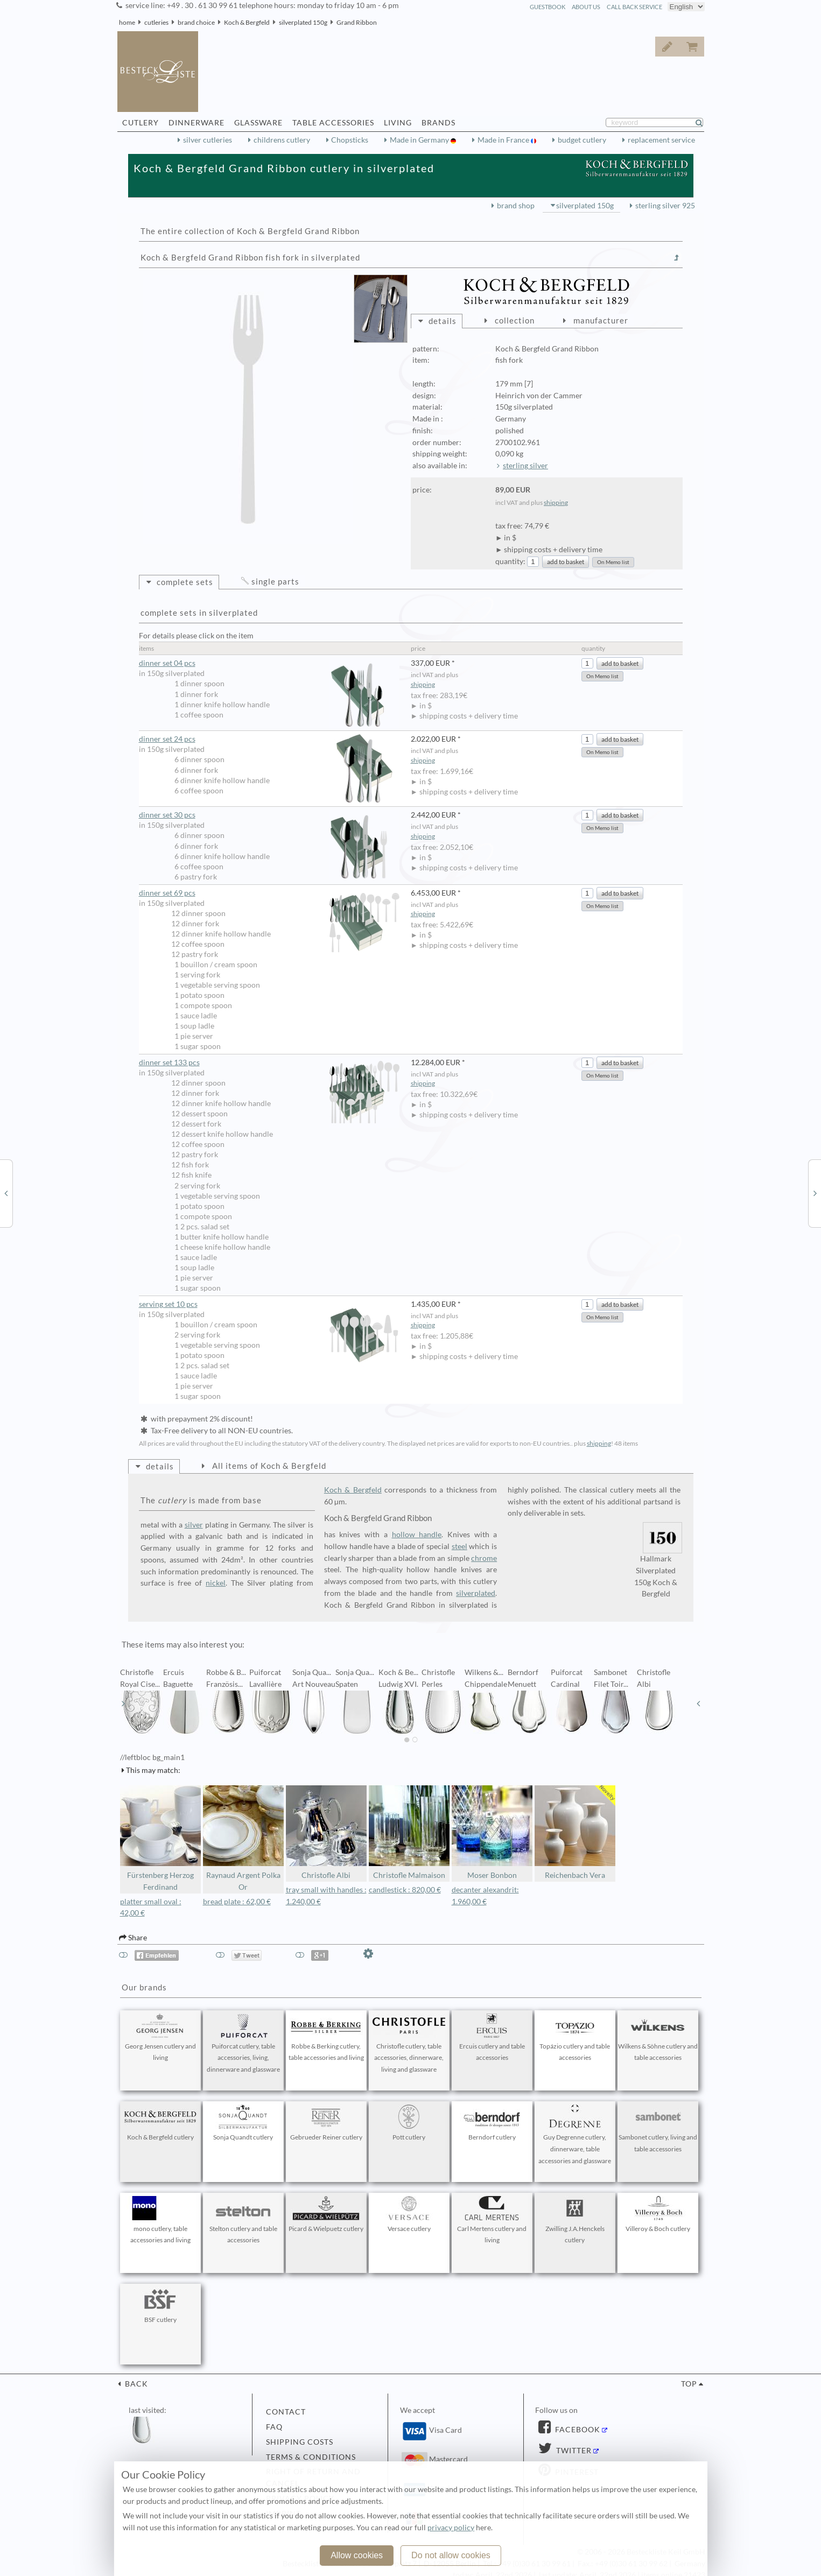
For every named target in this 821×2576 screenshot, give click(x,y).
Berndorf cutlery (492, 2123)
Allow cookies (357, 2555)
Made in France (504, 140)
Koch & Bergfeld (247, 22)
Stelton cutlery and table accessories (243, 2220)
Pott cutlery (409, 2123)
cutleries (156, 22)
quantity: (510, 561)
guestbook (547, 6)
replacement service (661, 140)
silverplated (475, 1593)
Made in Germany (420, 140)
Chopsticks (349, 140)
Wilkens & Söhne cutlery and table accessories (658, 2038)
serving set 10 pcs (269, 1304)
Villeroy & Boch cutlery (657, 2214)
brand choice (196, 22)
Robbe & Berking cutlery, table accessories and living (326, 2038)
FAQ (274, 2427)
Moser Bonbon (492, 1832)
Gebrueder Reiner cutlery (326, 2123)
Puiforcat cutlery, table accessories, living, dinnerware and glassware (243, 2044)
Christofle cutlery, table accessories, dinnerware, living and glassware (409, 2044)
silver (194, 1525)
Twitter (573, 2450)
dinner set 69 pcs (269, 893)
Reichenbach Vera (575, 1832)
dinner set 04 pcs (269, 663)
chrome (484, 1558)
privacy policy (450, 2527)
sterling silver (525, 465)
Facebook (576, 2429)
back (135, 2384)
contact (286, 2412)
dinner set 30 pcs (269, 815)
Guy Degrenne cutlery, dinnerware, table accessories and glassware (575, 2135)
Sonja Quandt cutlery (243, 2123)
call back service (634, 6)
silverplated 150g (303, 22)
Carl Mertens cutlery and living (492, 2220)
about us (586, 6)
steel (459, 1546)
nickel (216, 1583)
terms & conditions (311, 2457)
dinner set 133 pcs (269, 1063)
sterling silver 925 (665, 205)
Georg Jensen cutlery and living (160, 2038)
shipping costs (299, 2442)
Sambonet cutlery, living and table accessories (658, 2129)
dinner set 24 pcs (269, 739)
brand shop (516, 205)
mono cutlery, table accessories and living (160, 2220)
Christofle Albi (326, 1832)
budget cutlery (582, 140)
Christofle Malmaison (409, 1832)
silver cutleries (207, 140)
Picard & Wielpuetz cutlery (326, 2214)
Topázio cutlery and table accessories (575, 2038)
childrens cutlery (282, 140)
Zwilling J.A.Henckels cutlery (575, 2220)
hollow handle (417, 1534)
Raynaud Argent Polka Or (243, 1838)
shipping (556, 502)
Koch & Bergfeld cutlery (160, 2123)
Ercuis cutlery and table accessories (492, 2038)
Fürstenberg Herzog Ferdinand (160, 1838)
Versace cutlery (409, 2214)
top (689, 2384)
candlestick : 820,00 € (405, 1889)
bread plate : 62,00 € (237, 1901)
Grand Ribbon (356, 22)
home (127, 22)
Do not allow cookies (450, 2555)
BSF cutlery (160, 2305)
